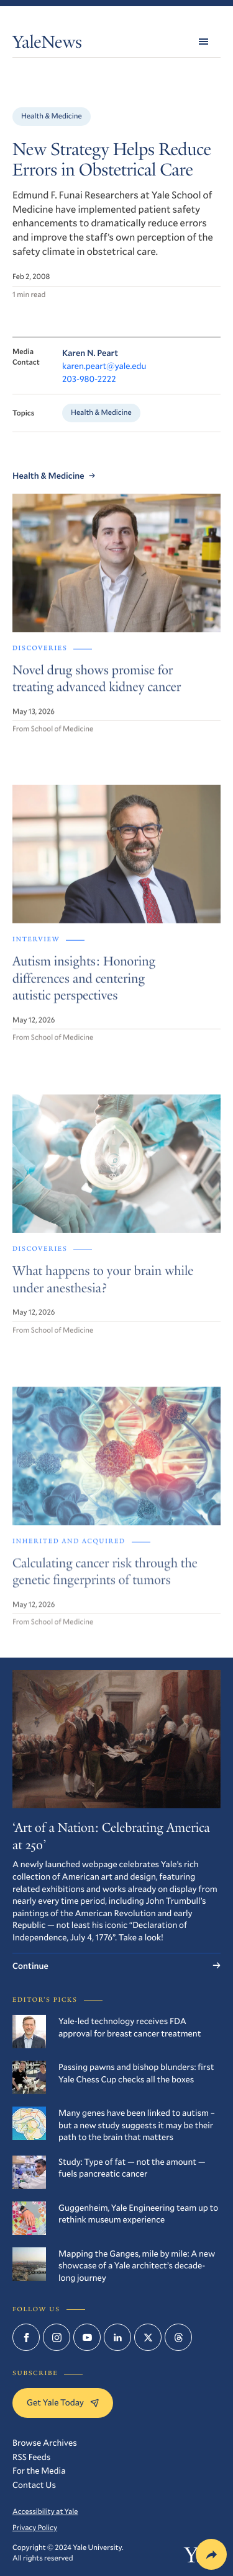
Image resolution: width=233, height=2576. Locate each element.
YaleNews (47, 44)
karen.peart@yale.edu (104, 365)
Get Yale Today (63, 2402)
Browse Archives (44, 2442)
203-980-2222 (89, 378)
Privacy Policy (34, 2528)
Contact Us (34, 2484)
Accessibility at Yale (45, 2511)
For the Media (38, 2470)
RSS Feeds (31, 2457)
